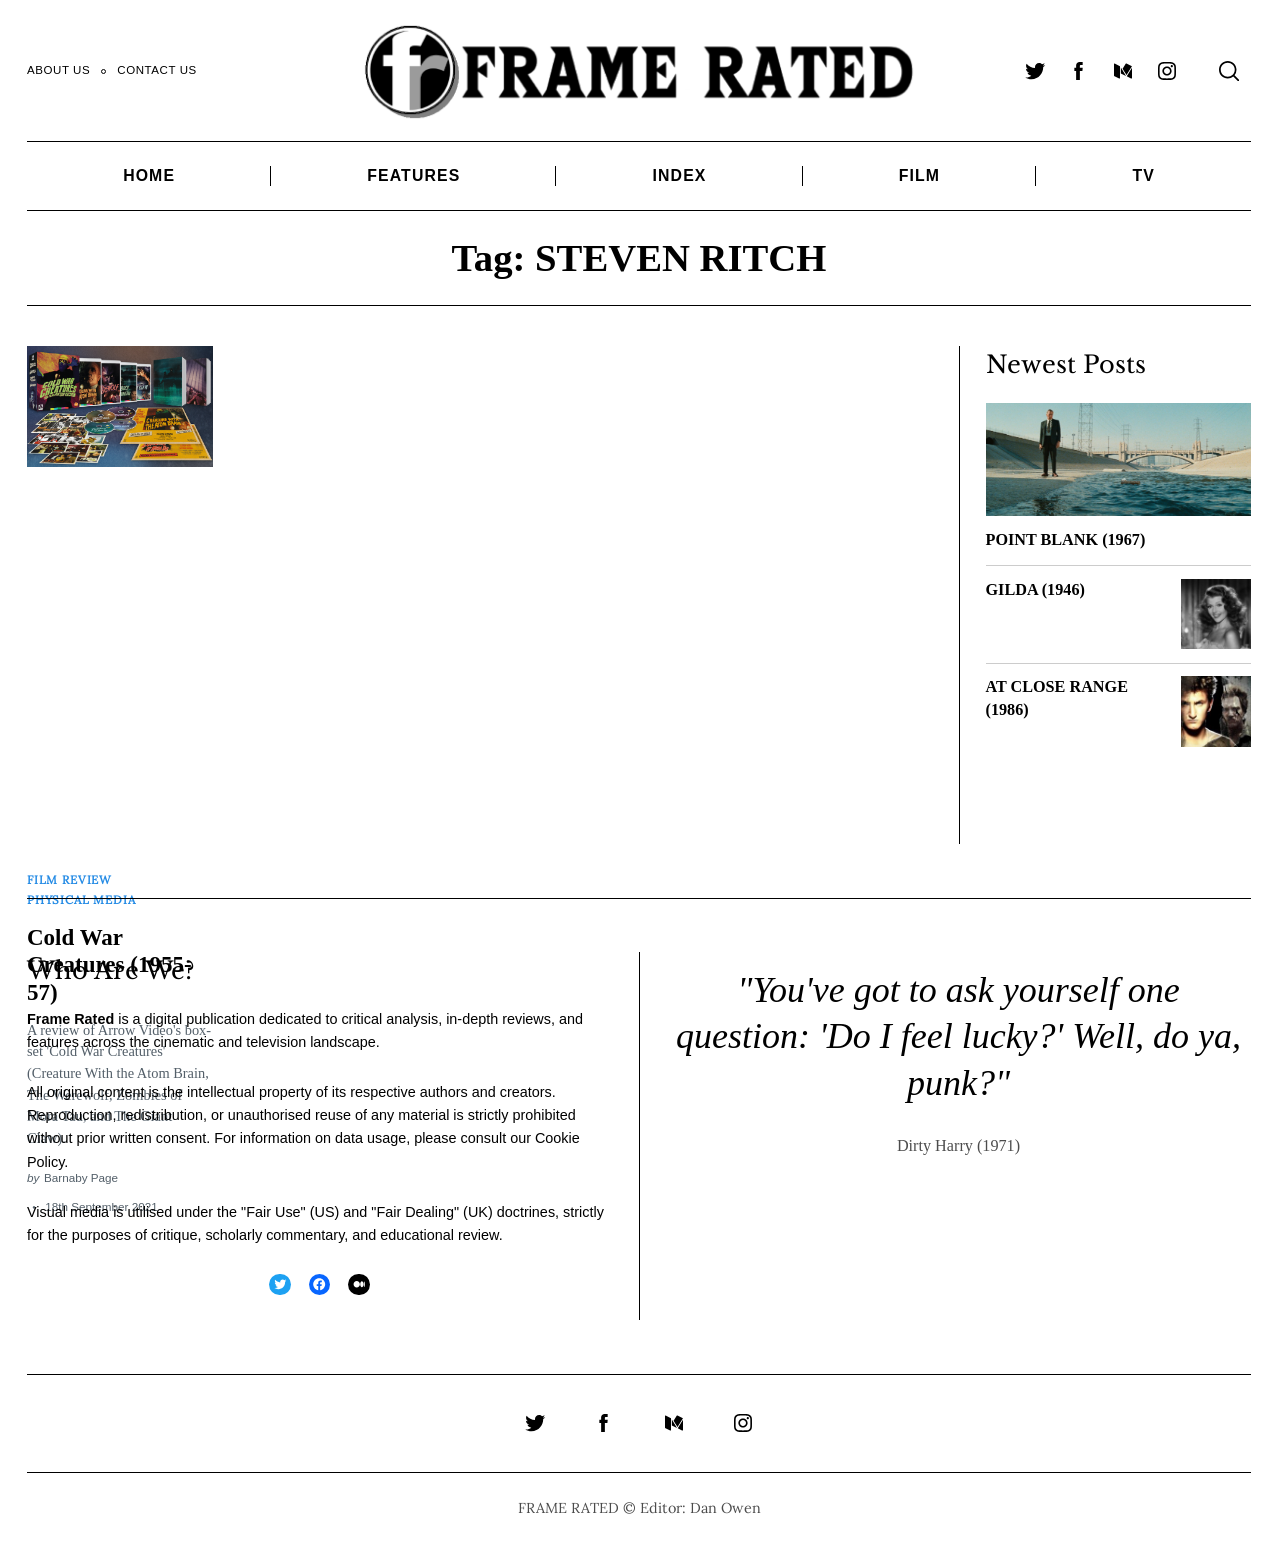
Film (919, 175)
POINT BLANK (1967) (1066, 540)
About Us (58, 70)
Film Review (69, 877)
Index (680, 175)
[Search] (1229, 71)
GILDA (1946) (1035, 590)
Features (413, 175)
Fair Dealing (415, 1210)
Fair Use (273, 1210)
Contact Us (157, 70)
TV (1143, 175)
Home (149, 175)
